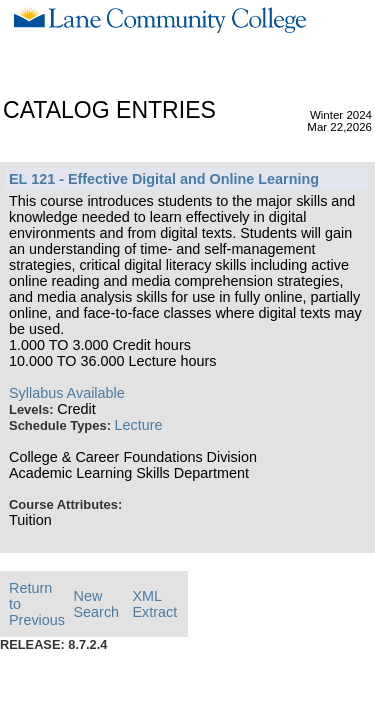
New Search (97, 604)
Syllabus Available (67, 393)
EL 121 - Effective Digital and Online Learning (164, 179)
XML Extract (154, 604)
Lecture (139, 425)
